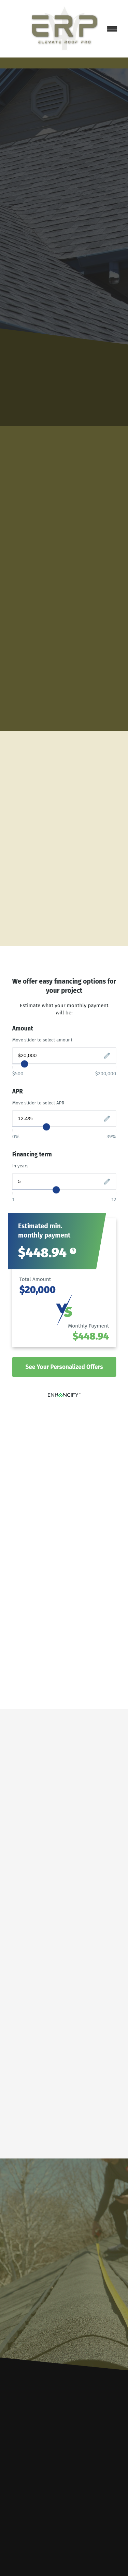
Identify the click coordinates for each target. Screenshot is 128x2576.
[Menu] (112, 29)
